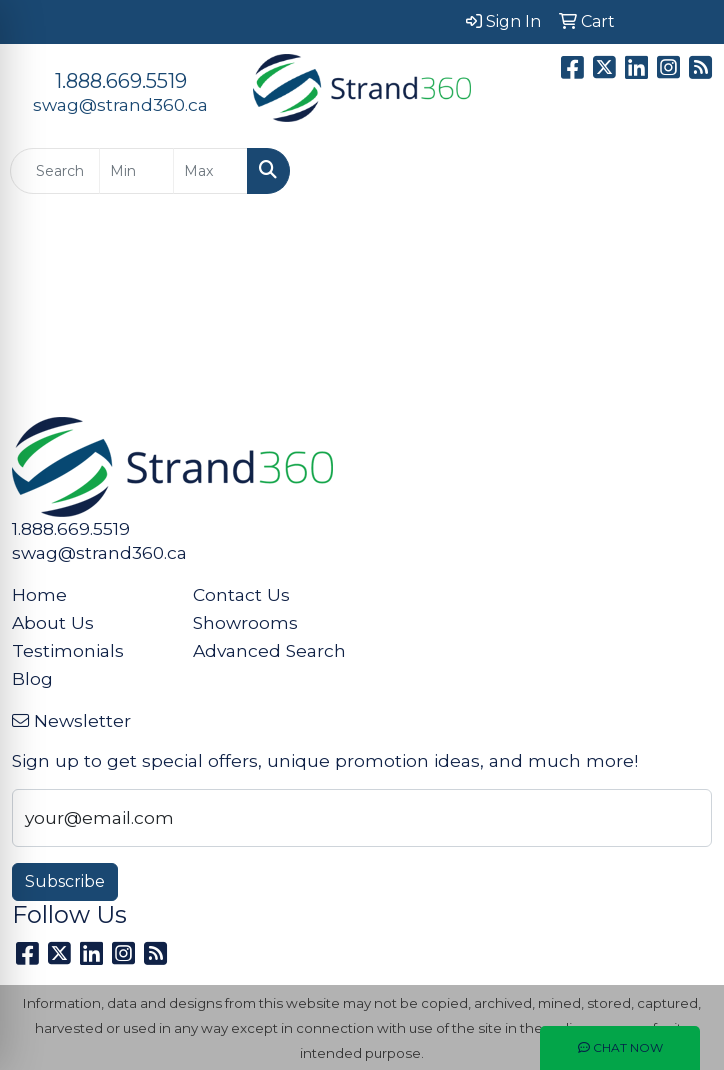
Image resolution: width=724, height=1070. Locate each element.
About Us (53, 622)
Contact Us (241, 594)
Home (39, 594)
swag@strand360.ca (120, 104)
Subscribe (65, 881)
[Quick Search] (55, 171)
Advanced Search (269, 650)
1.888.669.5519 (121, 81)
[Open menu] (684, 171)
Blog (32, 678)
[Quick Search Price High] (210, 171)
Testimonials (68, 650)
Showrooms (245, 622)
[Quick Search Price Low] (136, 171)
